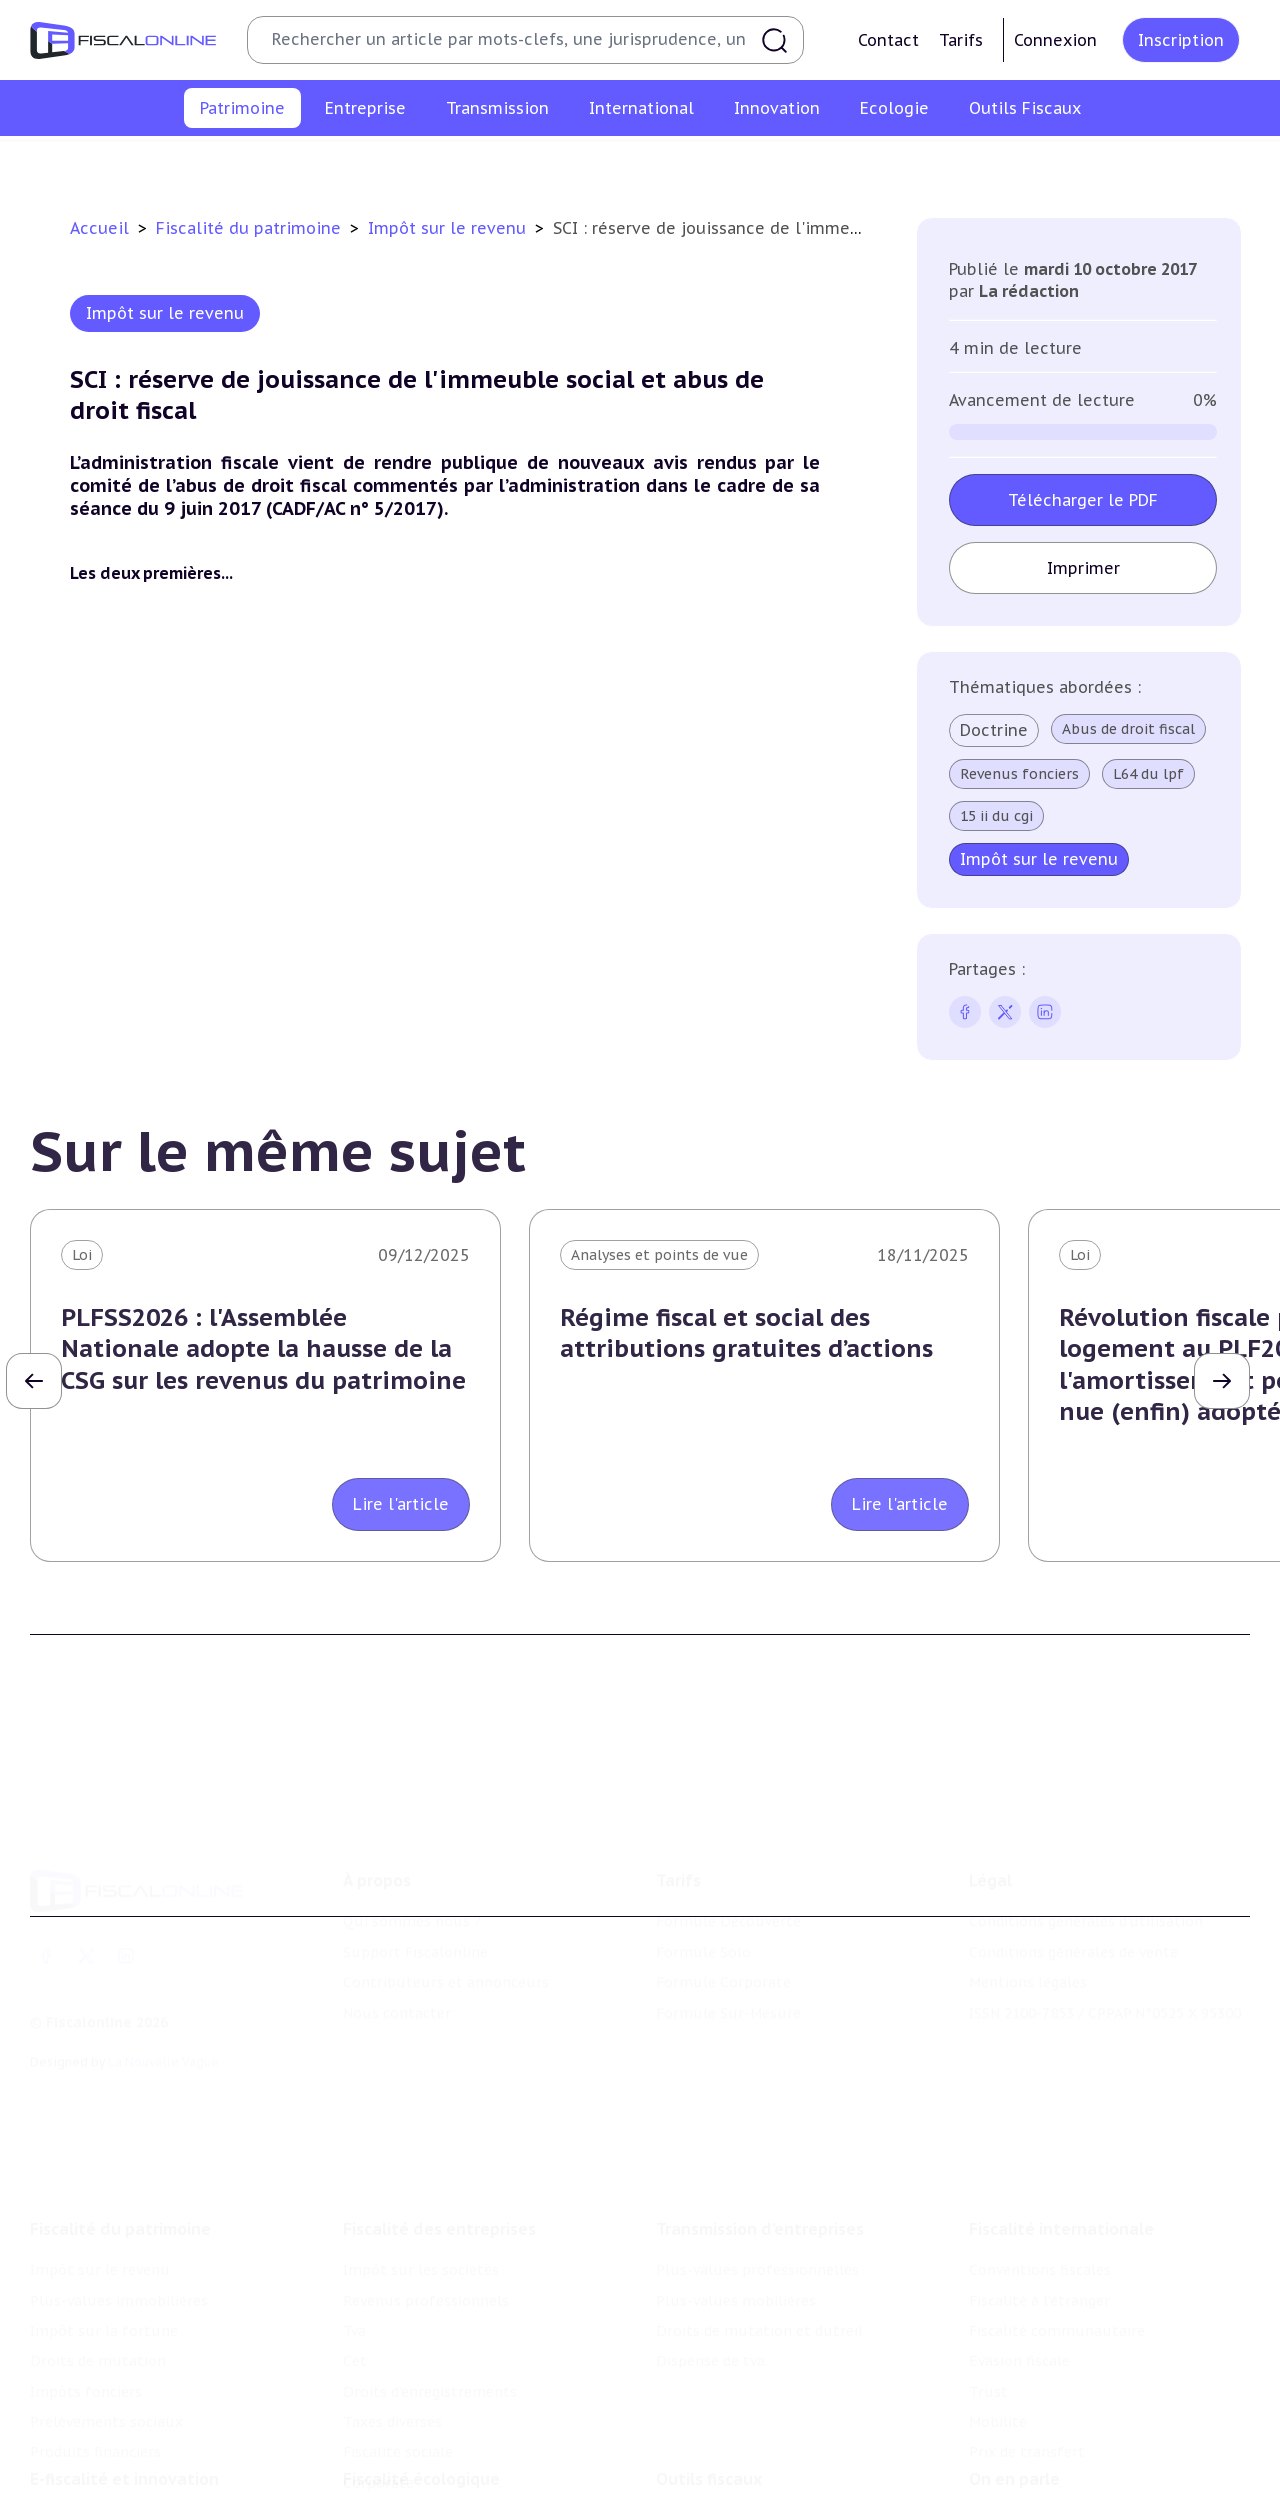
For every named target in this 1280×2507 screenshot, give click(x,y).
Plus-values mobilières (736, 2177)
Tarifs (961, 40)
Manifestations (1022, 2485)
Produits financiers (1145, 164)
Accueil (99, 228)
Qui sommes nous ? (412, 1831)
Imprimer (1082, 568)
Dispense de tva (710, 2237)
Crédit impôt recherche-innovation (151, 2424)
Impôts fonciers (823, 164)
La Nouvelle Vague (163, 1971)
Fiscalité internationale (1061, 2105)
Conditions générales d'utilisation (1086, 1831)
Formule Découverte (728, 1831)
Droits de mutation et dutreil (759, 2207)
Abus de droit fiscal (1128, 729)
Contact (888, 40)
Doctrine (994, 730)
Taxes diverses (392, 2298)
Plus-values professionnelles (757, 2146)
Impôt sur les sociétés (421, 2146)
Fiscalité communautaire (1057, 2207)
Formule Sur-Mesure (728, 1922)
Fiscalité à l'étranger (1039, 2177)
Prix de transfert (1027, 2329)
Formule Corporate (723, 1892)
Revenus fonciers (1019, 774)
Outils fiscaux (709, 2383)
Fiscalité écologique (421, 2383)
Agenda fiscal (701, 2454)
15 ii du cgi (996, 816)
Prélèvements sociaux (979, 164)
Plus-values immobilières (322, 164)
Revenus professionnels (426, 2177)
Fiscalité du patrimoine (251, 228)
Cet (355, 2237)
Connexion (1055, 40)
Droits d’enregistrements (430, 2268)
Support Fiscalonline (415, 1862)
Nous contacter (397, 1922)
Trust (988, 2268)
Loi (82, 1255)
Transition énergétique (423, 2485)
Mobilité (998, 2298)
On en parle (1014, 2383)
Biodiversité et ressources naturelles (471, 2454)
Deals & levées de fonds (1052, 2454)
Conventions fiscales (1040, 2146)
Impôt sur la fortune (509, 164)
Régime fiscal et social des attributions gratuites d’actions (746, 1333)
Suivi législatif (706, 2485)
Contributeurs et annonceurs (446, 1892)
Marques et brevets (97, 2485)
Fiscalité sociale (398, 2329)
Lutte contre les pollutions (439, 2424)
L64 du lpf (1148, 774)
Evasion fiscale (1019, 2237)
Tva (354, 2207)
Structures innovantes (108, 2454)
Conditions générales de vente (1073, 1862)
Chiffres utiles (707, 2424)
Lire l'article (401, 1504)
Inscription (1181, 40)
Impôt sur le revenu (139, 164)
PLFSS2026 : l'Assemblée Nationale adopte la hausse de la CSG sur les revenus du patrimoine (263, 1348)
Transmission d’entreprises (760, 2105)
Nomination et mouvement (1065, 2424)
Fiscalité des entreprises (439, 2105)
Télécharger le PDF (1083, 500)
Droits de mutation (675, 164)
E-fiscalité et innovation (124, 2383)
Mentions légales (1028, 1892)
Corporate (378, 2359)
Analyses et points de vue (659, 1255)
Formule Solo (703, 1862)
